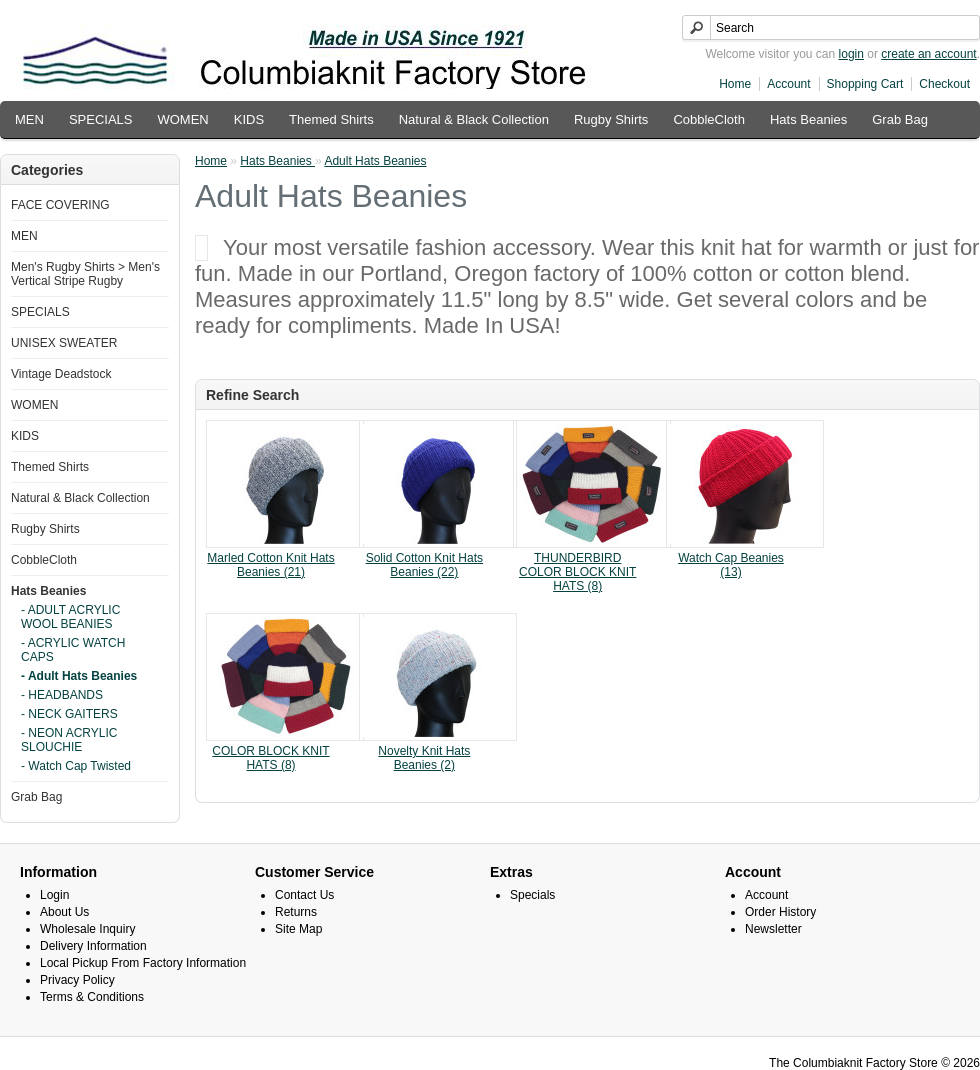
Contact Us (304, 895)
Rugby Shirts (611, 119)
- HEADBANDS (62, 695)
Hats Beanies (808, 119)
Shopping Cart (865, 84)
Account (788, 84)
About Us (64, 912)
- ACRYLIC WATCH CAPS (73, 650)
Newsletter (773, 929)
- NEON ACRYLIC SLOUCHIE (69, 740)
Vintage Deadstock (61, 374)
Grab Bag (900, 119)
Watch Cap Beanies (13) (731, 565)
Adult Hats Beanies (375, 161)
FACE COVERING (60, 205)
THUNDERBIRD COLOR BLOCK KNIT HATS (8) (577, 572)
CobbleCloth (709, 119)
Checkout (944, 84)
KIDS (249, 119)
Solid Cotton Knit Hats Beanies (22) (424, 565)
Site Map (298, 929)
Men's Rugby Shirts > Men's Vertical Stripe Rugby (85, 274)
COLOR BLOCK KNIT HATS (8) (270, 758)
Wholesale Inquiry (87, 929)
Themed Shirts (331, 119)
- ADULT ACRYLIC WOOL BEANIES (70, 617)
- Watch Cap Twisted (76, 766)
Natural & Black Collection (474, 119)
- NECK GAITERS (69, 714)
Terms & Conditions (92, 997)
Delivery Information (93, 946)
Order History (780, 912)
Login (54, 895)
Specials (532, 895)
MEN (29, 119)
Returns (296, 912)
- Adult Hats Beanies (79, 676)
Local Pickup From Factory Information (143, 963)
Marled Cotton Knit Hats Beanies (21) (270, 565)
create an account (928, 54)
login (851, 54)
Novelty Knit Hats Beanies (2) (424, 758)
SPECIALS (101, 119)
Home (735, 84)
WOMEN (182, 119)
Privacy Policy (77, 980)
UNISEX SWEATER (64, 343)
